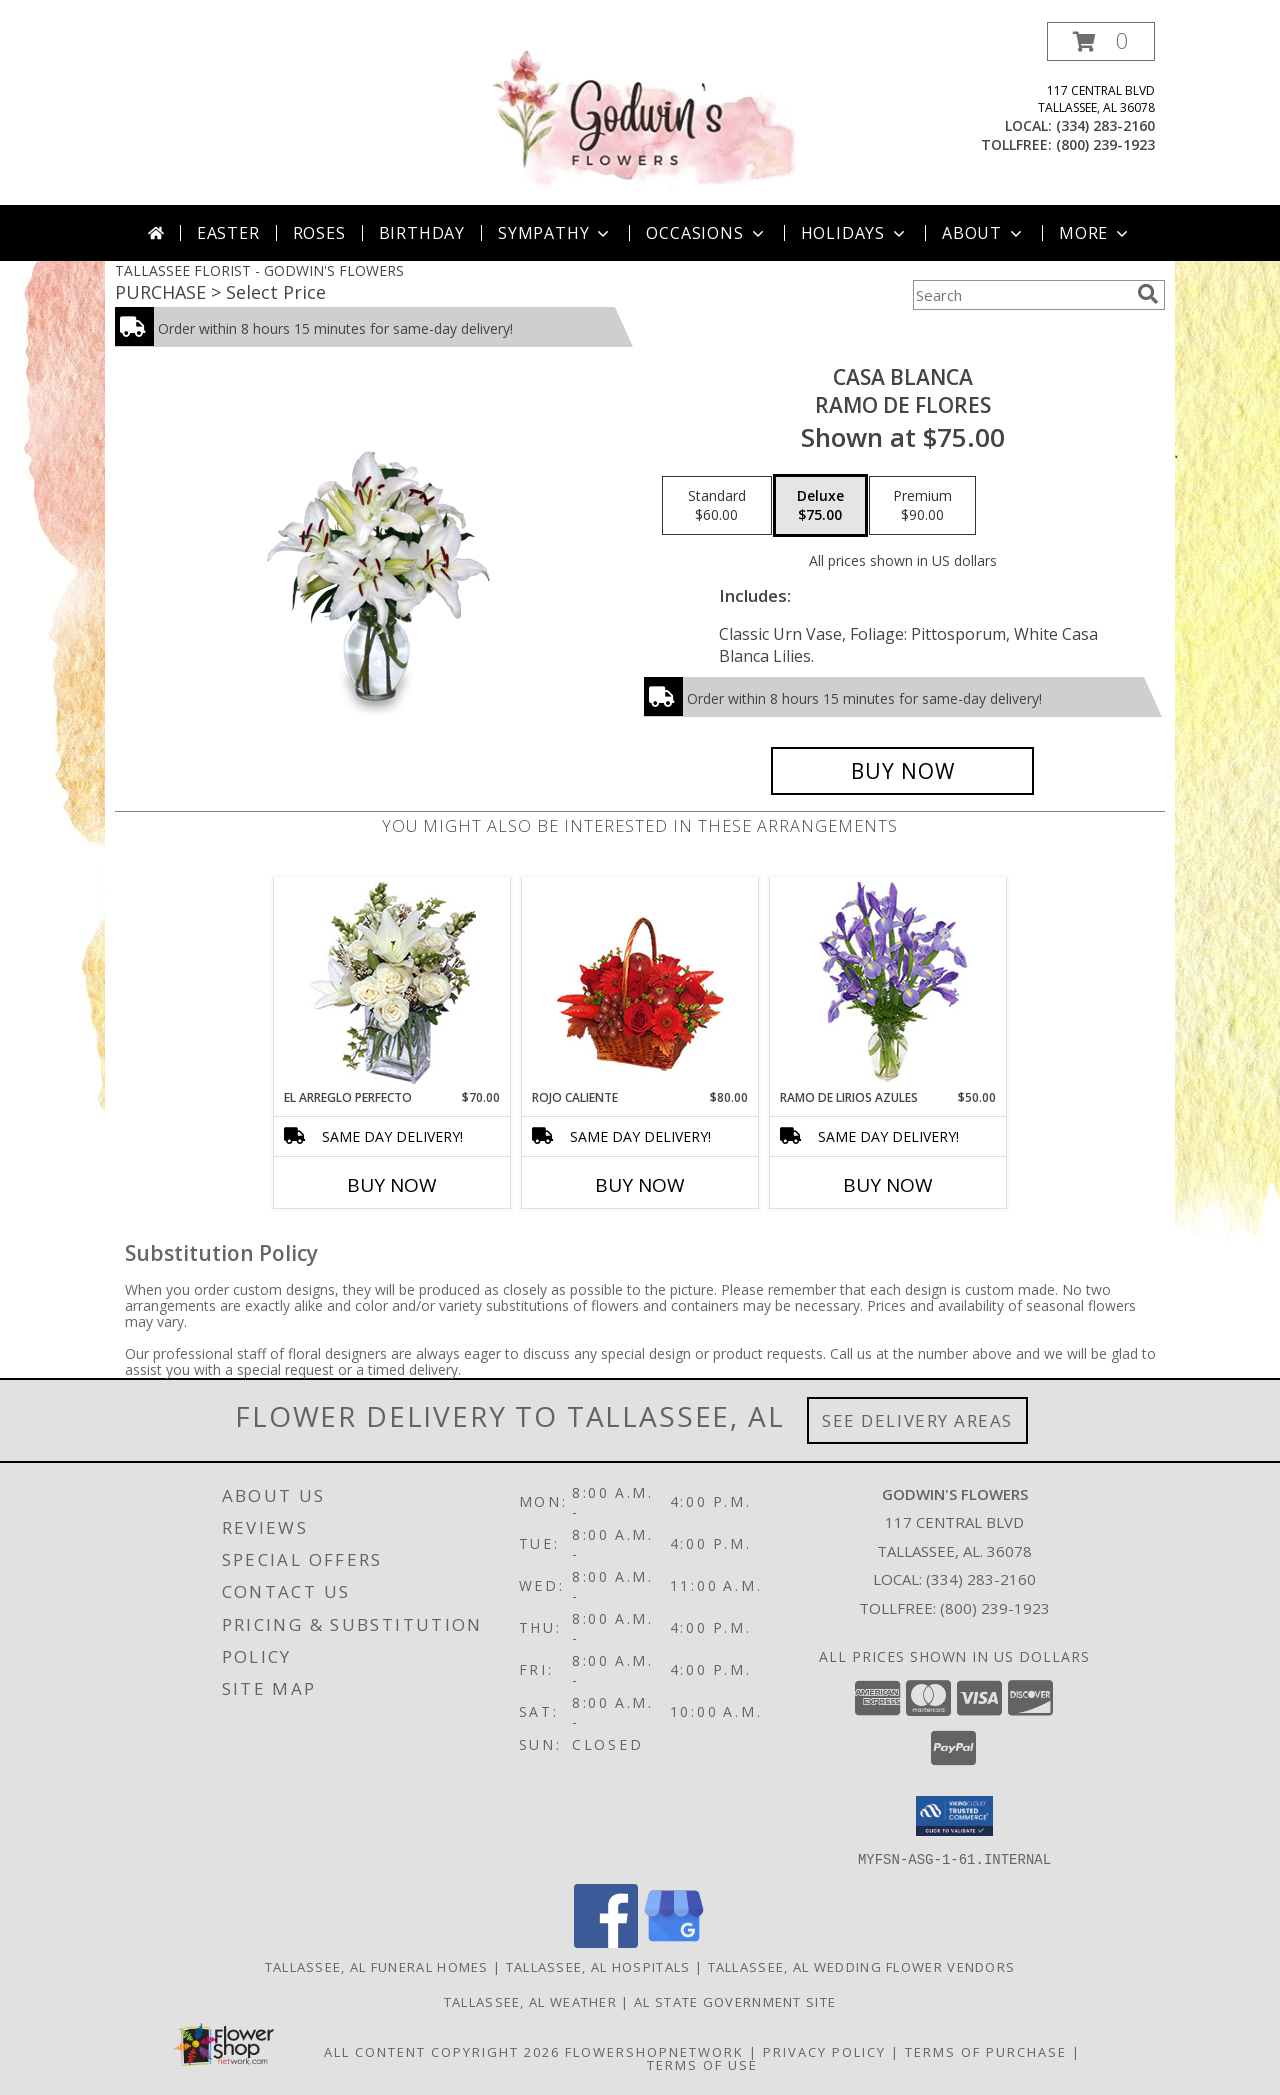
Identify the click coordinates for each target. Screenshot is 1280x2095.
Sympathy (555, 233)
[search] (1148, 294)
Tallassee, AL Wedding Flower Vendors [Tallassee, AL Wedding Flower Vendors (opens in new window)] (862, 1966)
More (1095, 233)
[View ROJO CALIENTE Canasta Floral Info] (640, 983)
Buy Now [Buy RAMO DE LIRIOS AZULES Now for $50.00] (888, 1185)
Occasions (706, 233)
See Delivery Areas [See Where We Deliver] (917, 1420)
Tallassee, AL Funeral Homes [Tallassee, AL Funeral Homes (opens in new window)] (377, 1966)
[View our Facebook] (606, 1941)
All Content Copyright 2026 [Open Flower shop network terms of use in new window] (442, 2051)
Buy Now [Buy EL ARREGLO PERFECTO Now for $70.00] (392, 1185)
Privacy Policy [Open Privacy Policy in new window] (824, 2051)
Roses (319, 233)
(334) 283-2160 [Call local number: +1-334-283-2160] (1105, 125)
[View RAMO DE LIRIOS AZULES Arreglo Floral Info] (888, 983)
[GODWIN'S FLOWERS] (642, 113)
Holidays (855, 233)
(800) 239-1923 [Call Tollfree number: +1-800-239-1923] (995, 1608)
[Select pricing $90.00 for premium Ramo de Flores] (922, 506)
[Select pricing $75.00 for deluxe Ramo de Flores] (820, 506)
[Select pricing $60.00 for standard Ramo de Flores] (717, 506)
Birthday (422, 233)
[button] (1101, 41)
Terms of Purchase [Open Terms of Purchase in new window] (986, 2051)
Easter (228, 233)
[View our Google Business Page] (674, 1941)
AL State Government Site (735, 2001)
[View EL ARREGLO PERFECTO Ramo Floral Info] (392, 983)
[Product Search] (1021, 295)
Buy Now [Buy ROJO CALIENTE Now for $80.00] (640, 1185)
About (984, 233)
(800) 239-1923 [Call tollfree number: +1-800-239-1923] (1105, 144)
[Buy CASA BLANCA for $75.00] (902, 771)
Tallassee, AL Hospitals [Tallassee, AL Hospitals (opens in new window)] (598, 1966)
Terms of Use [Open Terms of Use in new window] (702, 2064)
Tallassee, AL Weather (530, 2001)
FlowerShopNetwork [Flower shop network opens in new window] (654, 2051)
